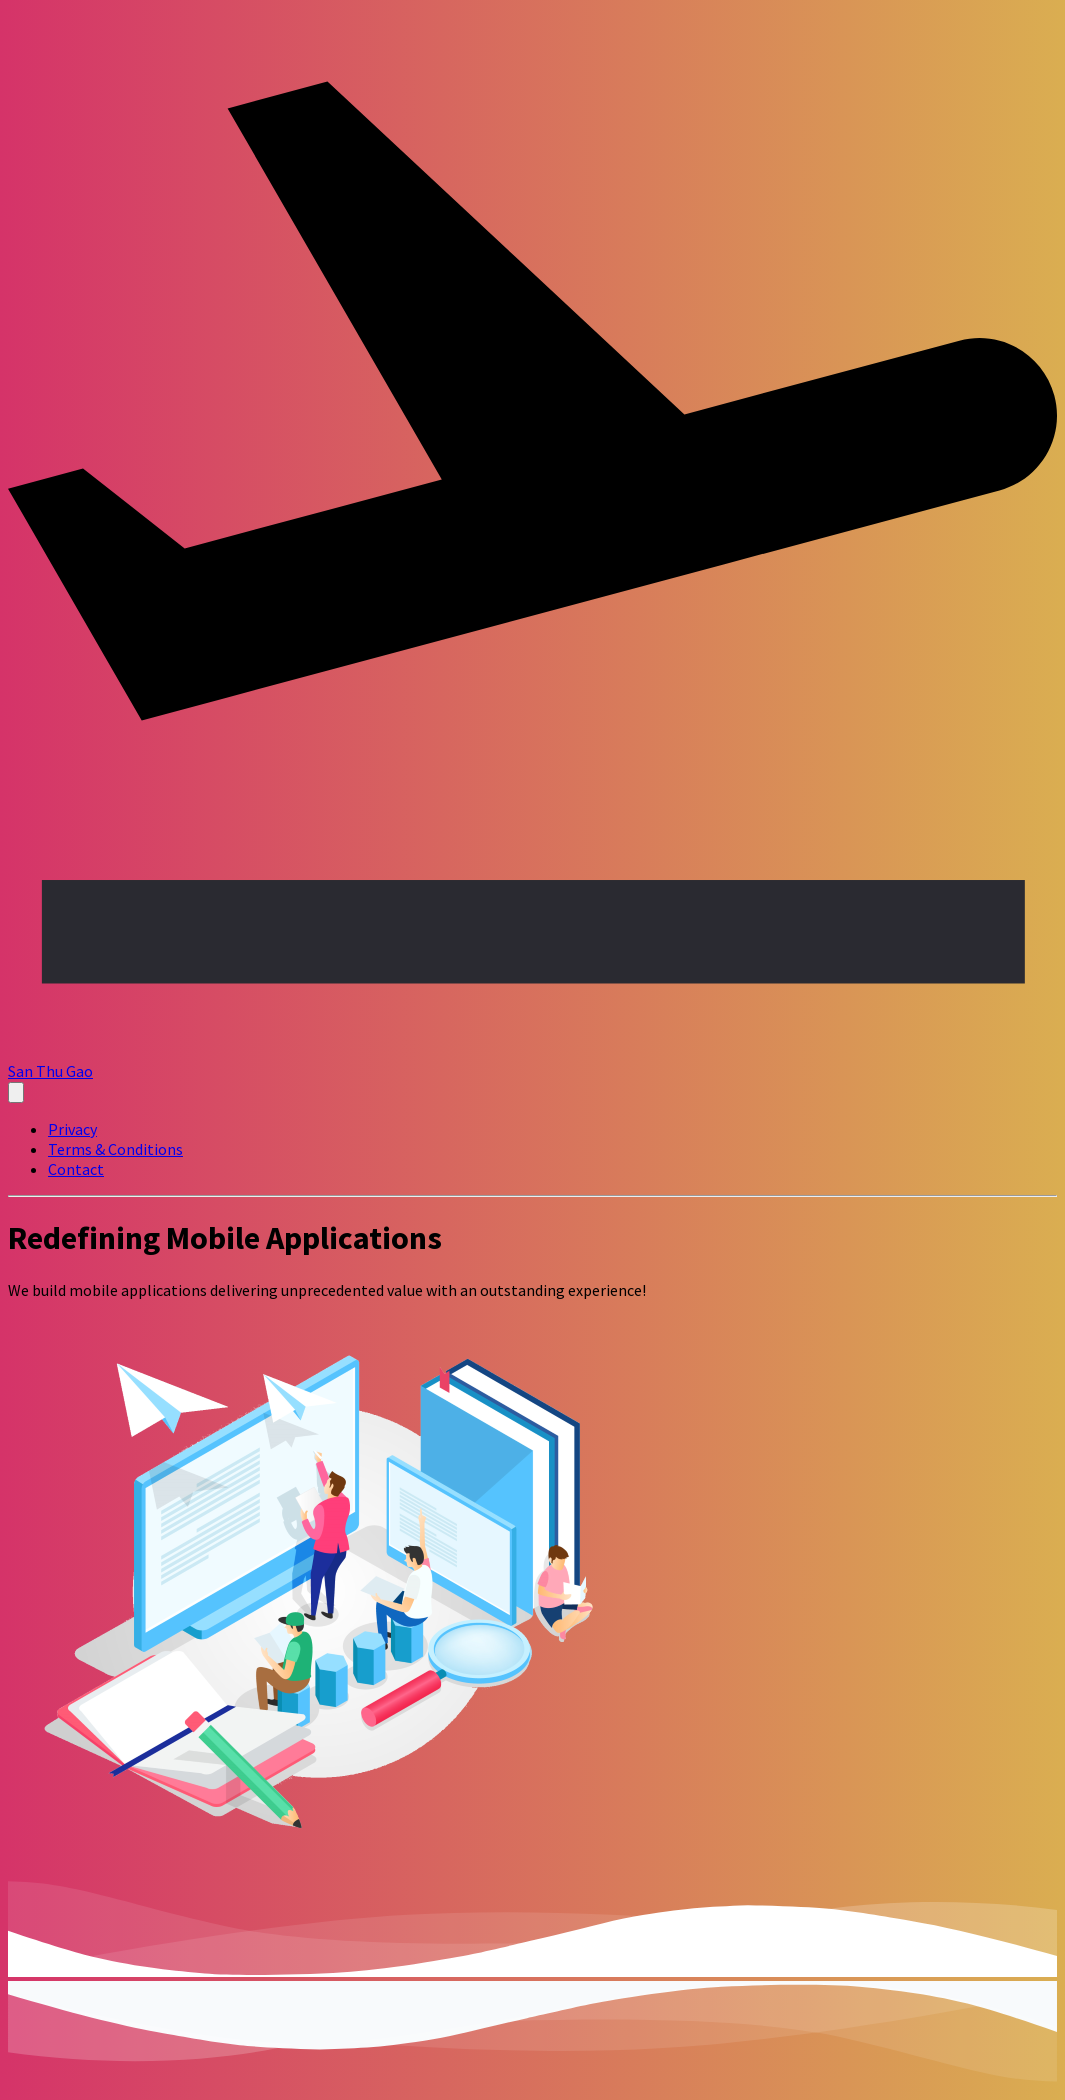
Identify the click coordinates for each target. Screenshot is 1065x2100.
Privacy (72, 1129)
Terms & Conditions (115, 1149)
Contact (76, 1169)
